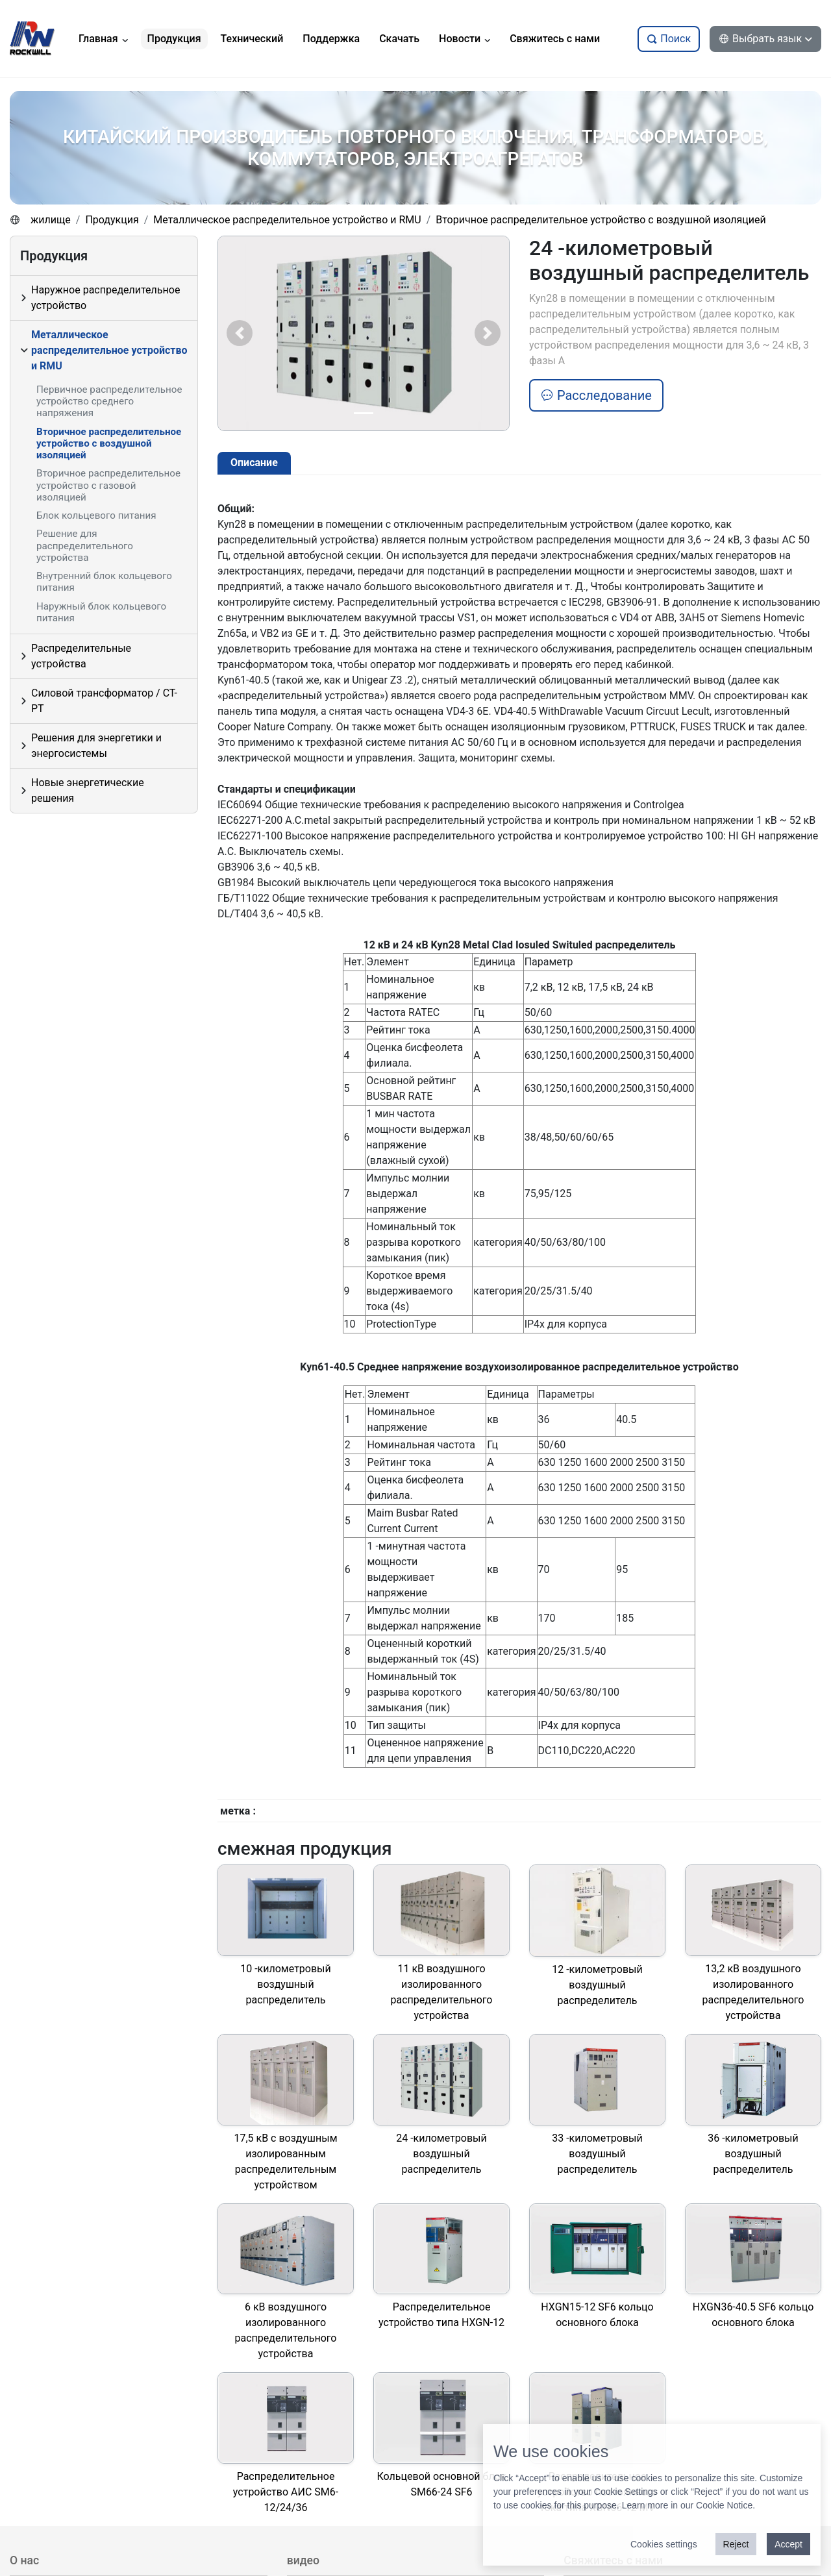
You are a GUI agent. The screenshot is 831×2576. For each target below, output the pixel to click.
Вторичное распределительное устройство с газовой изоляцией (108, 484)
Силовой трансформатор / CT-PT (104, 701)
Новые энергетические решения (87, 790)
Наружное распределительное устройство (105, 298)
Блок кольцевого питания (96, 515)
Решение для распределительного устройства (84, 545)
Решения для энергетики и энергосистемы (96, 746)
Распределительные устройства (81, 656)
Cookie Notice (724, 2505)
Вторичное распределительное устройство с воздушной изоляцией (600, 220)
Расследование (596, 395)
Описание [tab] (254, 462)
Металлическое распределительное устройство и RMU (287, 220)
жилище (51, 220)
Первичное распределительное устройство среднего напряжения (109, 401)
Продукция (111, 220)
